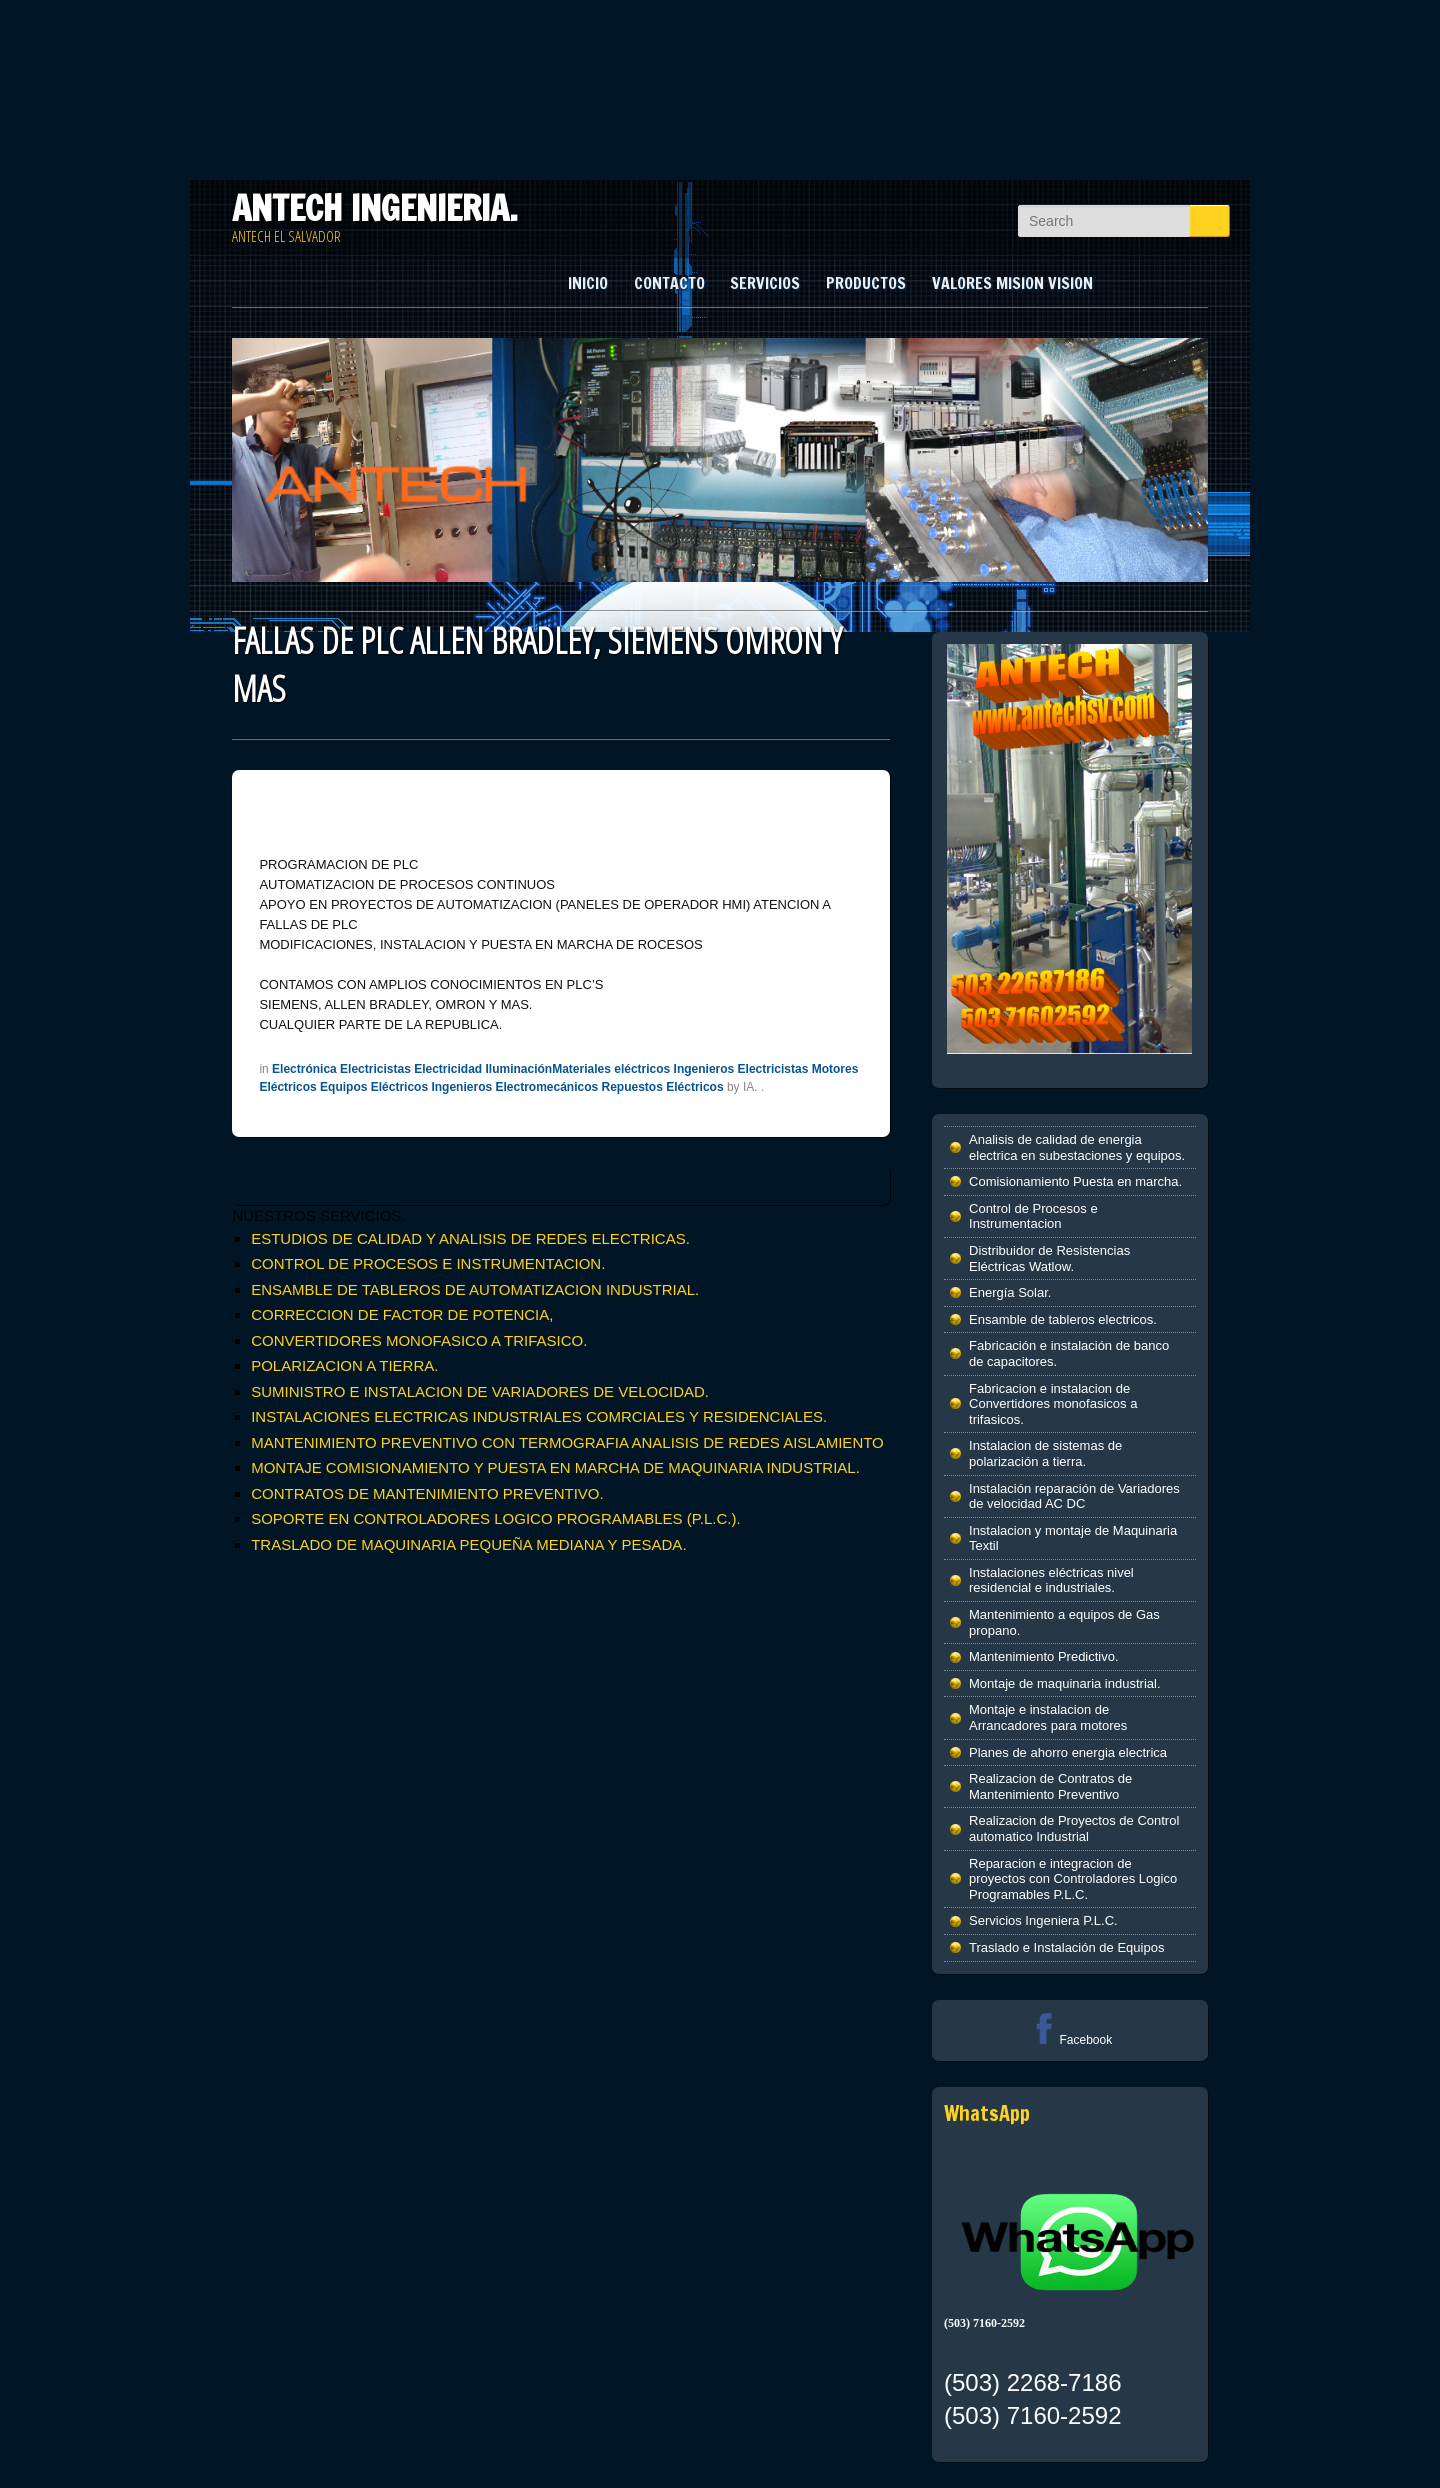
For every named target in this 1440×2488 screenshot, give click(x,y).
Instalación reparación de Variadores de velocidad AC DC (1074, 1496)
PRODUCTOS (866, 283)
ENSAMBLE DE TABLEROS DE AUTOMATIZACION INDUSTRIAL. (475, 1289)
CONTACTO (669, 283)
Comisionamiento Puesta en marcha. (1075, 1181)
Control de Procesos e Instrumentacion (1033, 1216)
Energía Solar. (1010, 1292)
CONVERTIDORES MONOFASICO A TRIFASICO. (419, 1340)
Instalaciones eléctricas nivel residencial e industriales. (1051, 1580)
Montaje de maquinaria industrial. (1065, 1683)
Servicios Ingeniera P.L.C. (1043, 1920)
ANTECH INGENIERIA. (375, 208)
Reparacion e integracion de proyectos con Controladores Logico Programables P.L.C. (1073, 1879)
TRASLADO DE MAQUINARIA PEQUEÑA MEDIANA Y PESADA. (468, 1544)
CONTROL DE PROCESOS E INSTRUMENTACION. (428, 1263)
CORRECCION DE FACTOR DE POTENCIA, (402, 1314)
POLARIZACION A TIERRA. (344, 1365)
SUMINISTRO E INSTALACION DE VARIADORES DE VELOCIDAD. (480, 1391)
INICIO (588, 283)
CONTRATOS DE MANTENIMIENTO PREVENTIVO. (427, 1493)
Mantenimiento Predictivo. (1044, 1656)
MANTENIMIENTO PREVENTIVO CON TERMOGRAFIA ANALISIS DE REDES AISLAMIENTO (567, 1442)
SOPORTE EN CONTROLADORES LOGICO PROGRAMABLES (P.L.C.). (496, 1518)
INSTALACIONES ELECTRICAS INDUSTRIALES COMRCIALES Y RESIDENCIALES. (539, 1416)
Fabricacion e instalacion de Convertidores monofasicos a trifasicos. (1053, 1404)
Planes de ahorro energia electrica (1068, 1752)
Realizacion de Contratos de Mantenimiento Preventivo (1050, 1786)
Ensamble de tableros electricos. (1063, 1319)
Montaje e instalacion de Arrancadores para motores (1048, 1717)
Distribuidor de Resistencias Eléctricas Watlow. (1049, 1258)
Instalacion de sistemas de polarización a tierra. (1045, 1453)
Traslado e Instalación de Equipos (1066, 1947)
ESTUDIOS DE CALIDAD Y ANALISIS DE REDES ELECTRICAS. (470, 1238)
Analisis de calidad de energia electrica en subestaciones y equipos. (1077, 1147)
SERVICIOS (765, 283)
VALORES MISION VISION (1012, 283)
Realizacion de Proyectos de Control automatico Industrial (1074, 1828)
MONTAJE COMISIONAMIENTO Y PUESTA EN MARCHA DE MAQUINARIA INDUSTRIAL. (555, 1467)
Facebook (1069, 2040)
